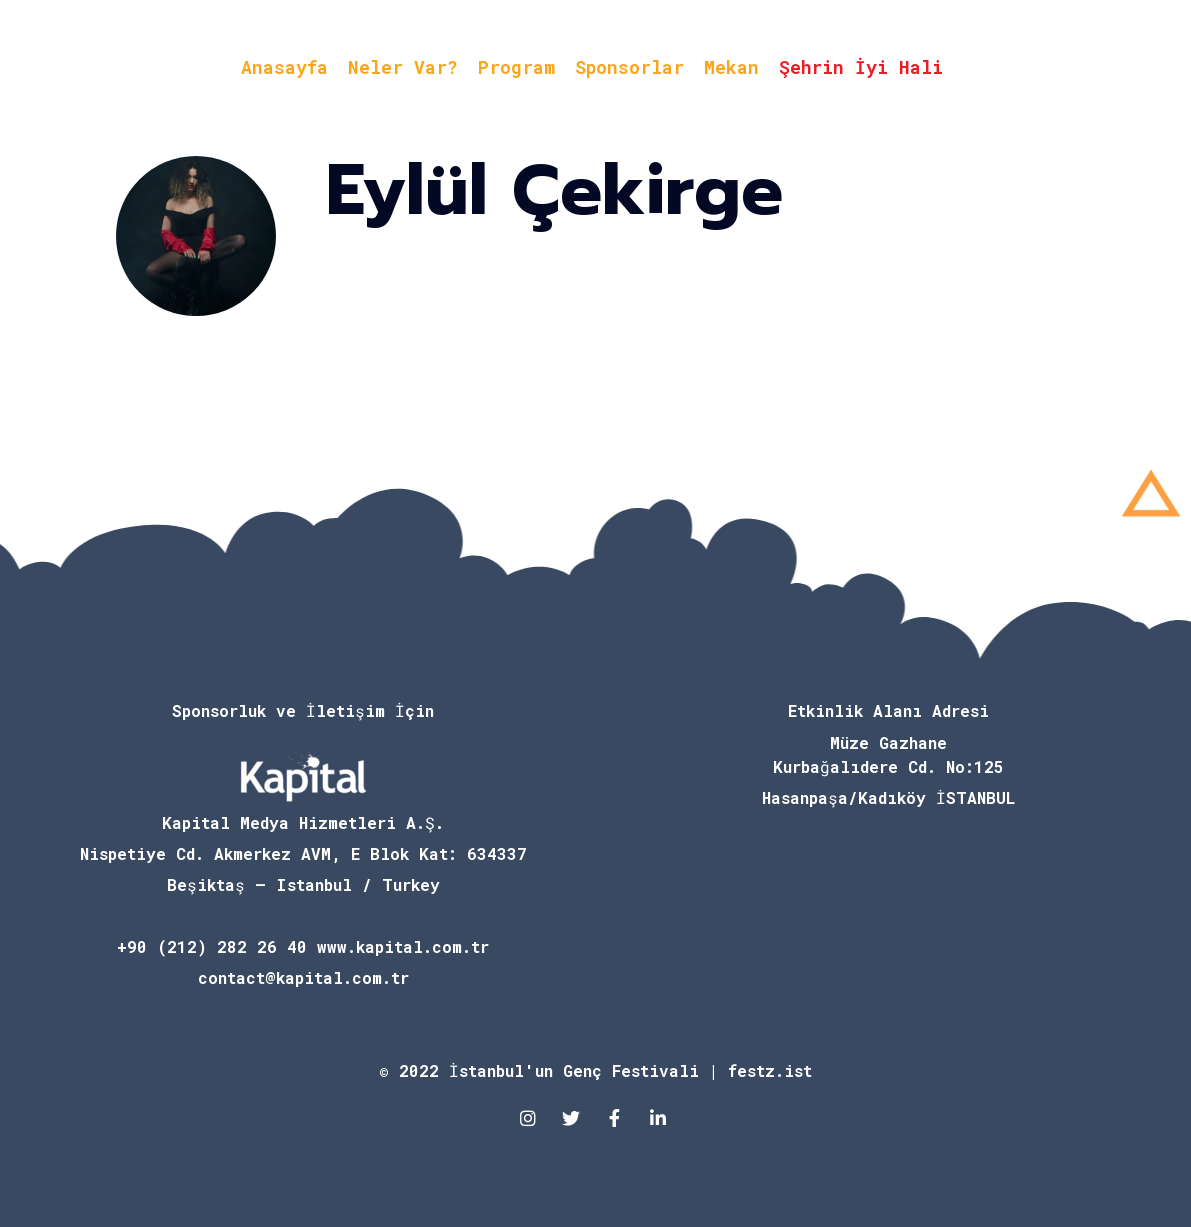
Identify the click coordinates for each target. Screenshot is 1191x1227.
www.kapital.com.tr (403, 946)
